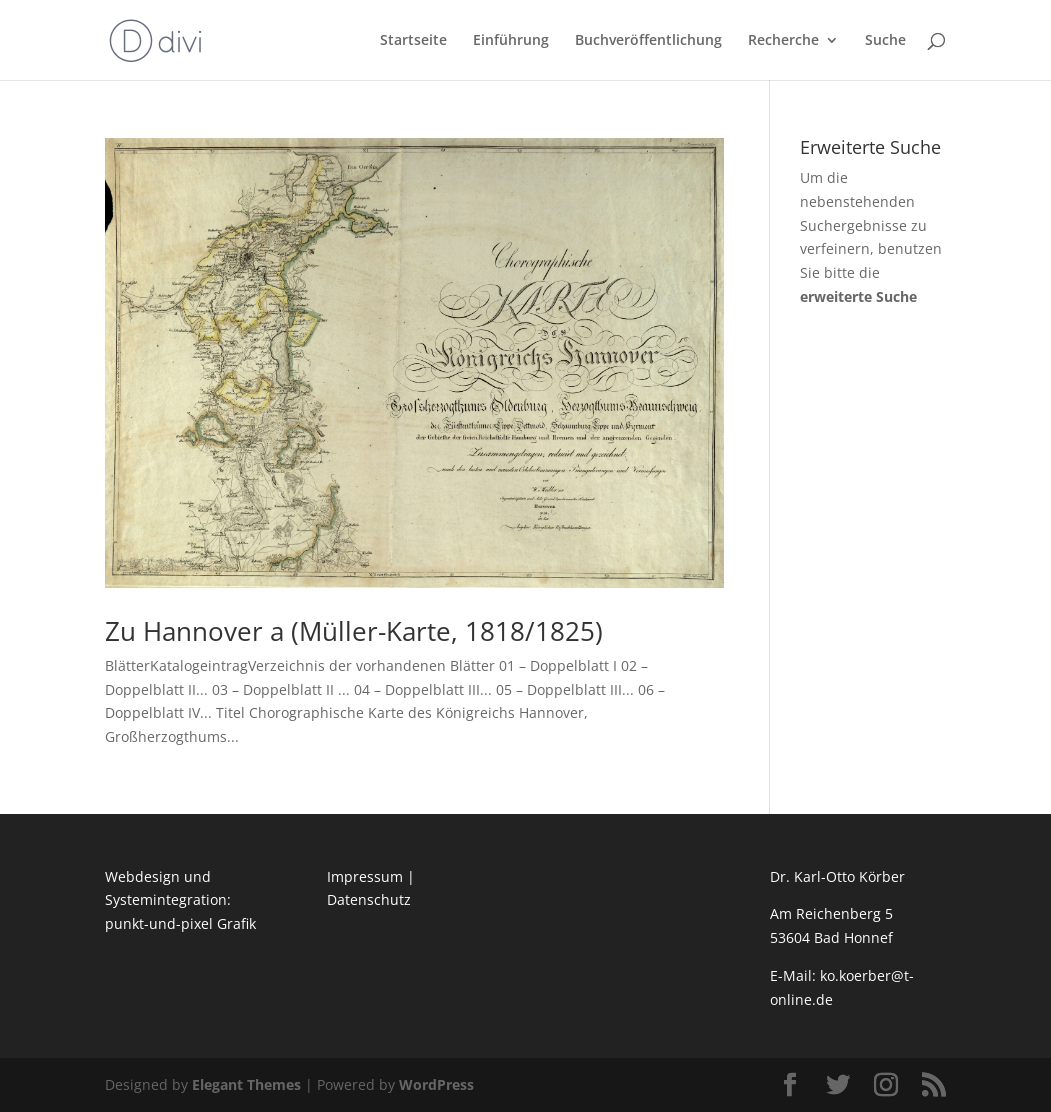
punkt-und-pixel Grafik (180, 923)
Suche (885, 41)
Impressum (365, 876)
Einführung (511, 41)
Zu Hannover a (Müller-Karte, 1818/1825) (354, 631)
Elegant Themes (246, 1084)
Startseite (413, 41)
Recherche (783, 41)
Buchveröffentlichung (648, 41)
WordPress (436, 1084)
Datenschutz (369, 899)
